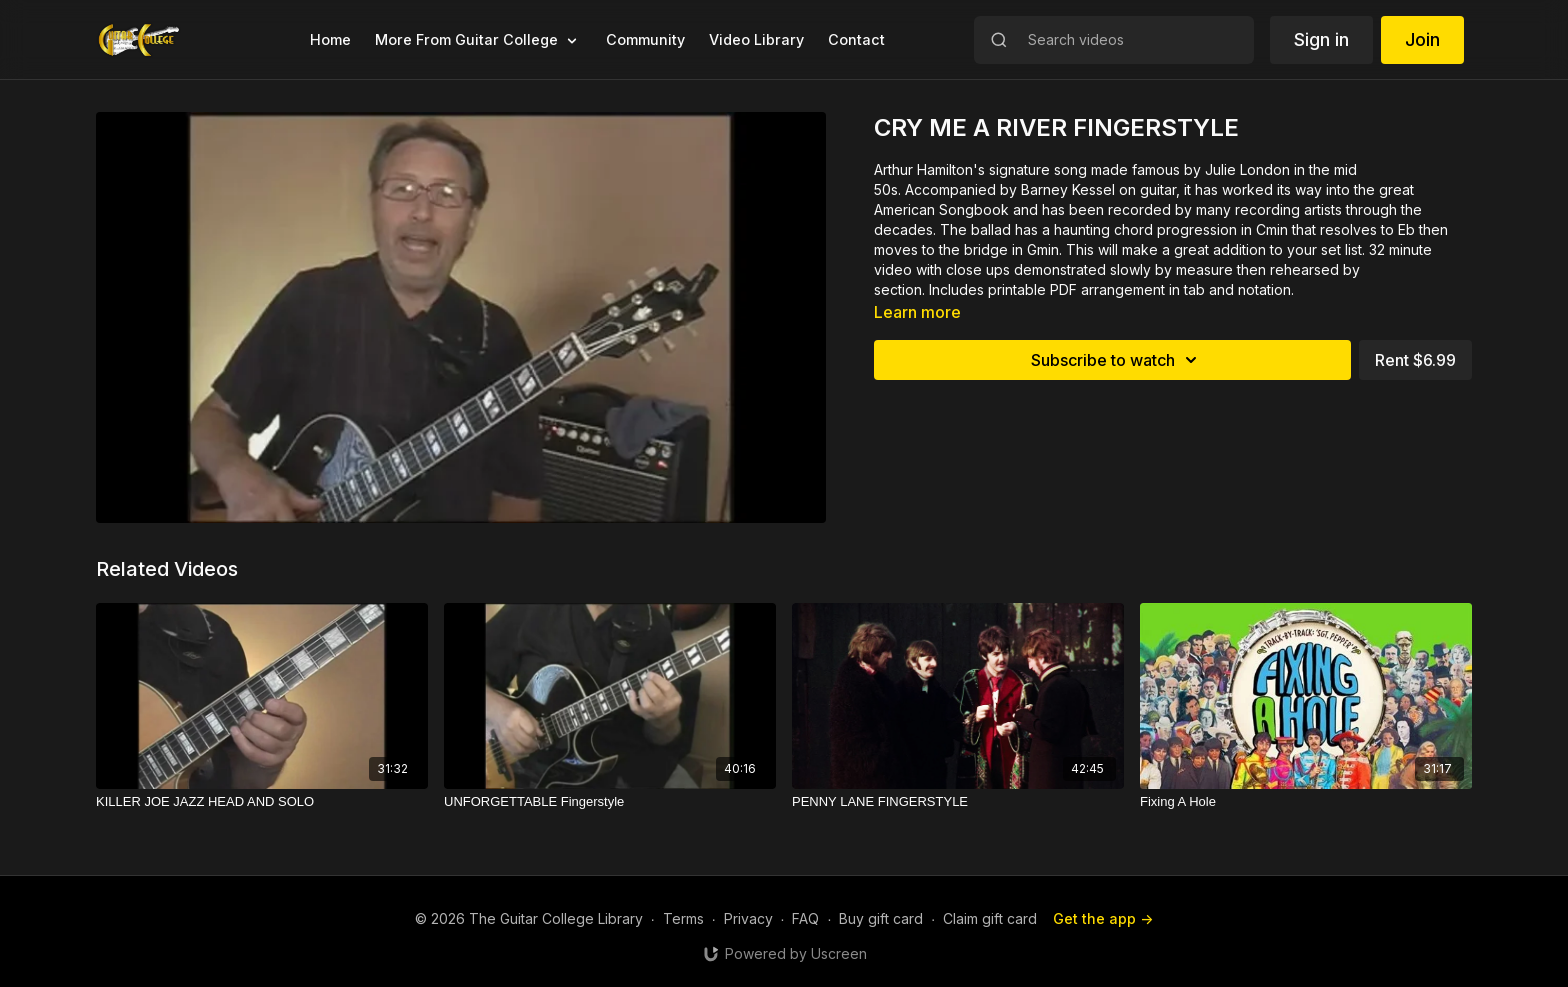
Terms (683, 918)
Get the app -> (1103, 918)
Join (1422, 39)
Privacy (748, 918)
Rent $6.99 (1415, 360)
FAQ (805, 918)
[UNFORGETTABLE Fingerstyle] (610, 802)
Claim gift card (990, 918)
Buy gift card (881, 918)
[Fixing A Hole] (1306, 802)
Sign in (1321, 39)
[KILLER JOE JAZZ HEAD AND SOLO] (262, 802)
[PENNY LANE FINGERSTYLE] (958, 802)
